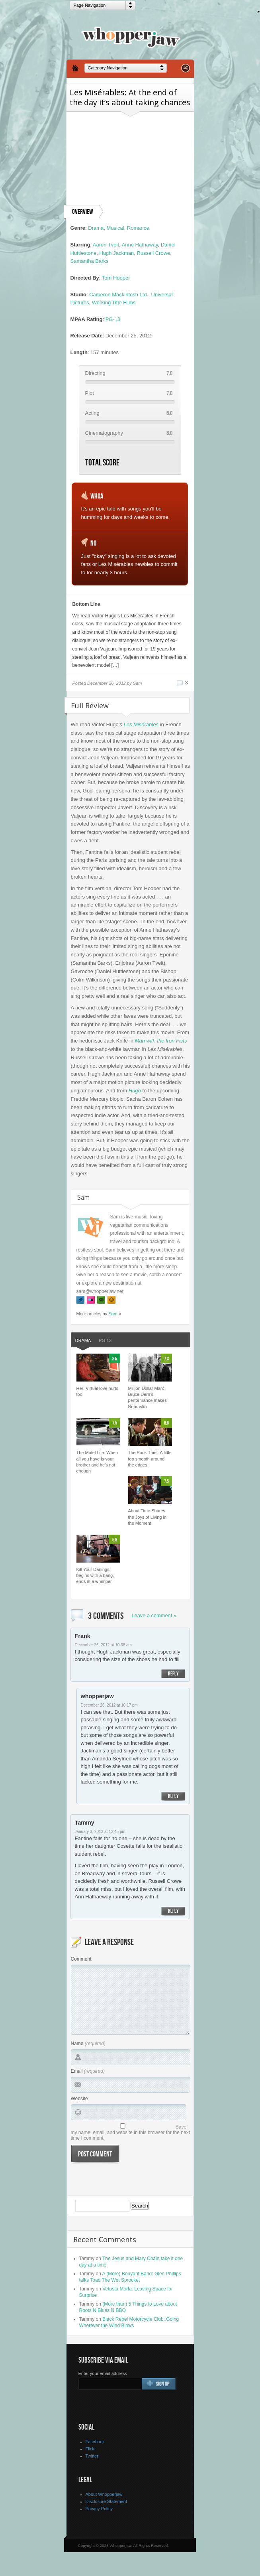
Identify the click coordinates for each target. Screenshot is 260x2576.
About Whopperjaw (104, 2494)
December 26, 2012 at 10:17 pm (109, 1705)
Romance (138, 228)
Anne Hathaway (140, 245)
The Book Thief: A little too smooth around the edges (150, 1458)
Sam (112, 1313)
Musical (115, 228)
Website (79, 2098)
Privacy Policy (99, 2508)
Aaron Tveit (106, 245)
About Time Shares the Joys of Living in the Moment (147, 1516)
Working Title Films (114, 302)
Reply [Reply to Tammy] (173, 1911)
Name (77, 2043)
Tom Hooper (116, 278)
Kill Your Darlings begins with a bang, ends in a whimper (95, 1575)
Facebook (95, 2441)
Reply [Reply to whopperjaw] (173, 1796)
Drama (96, 228)
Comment (81, 1959)
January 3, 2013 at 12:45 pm (100, 1831)
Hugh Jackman (117, 253)
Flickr (91, 2448)
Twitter (92, 2456)
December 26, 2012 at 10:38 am (103, 1645)
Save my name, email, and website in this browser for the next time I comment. (130, 2132)
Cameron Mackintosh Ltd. (118, 295)
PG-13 (113, 319)
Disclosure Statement (106, 2501)
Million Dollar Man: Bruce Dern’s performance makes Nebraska (147, 1397)
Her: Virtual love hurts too (97, 1391)
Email (77, 2071)
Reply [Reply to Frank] (173, 1674)
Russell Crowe (153, 253)
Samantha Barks (89, 261)
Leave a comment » (154, 1615)
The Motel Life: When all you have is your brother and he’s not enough (97, 1461)
